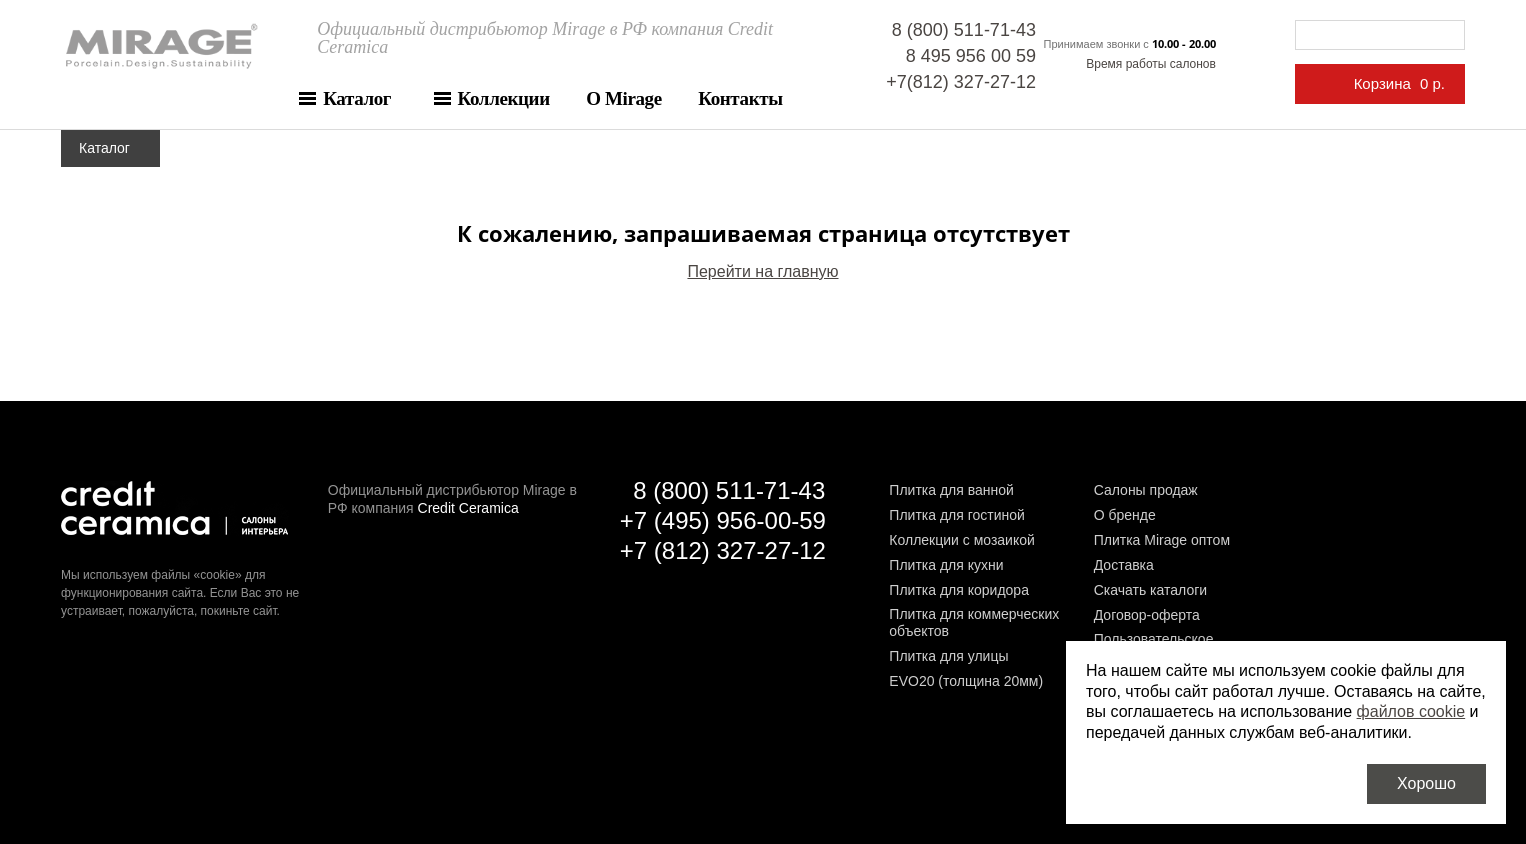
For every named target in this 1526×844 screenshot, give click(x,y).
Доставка (1124, 565)
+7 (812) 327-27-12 (723, 550)
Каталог (357, 98)
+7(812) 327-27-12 (961, 82)
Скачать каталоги (1150, 590)
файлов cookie (1411, 711)
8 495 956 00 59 (971, 56)
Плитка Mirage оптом (1162, 540)
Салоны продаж (1146, 490)
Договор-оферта (1147, 615)
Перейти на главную (762, 271)
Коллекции (504, 98)
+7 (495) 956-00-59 (723, 520)
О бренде (1125, 515)
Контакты (740, 98)
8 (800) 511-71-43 (964, 30)
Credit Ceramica (468, 508)
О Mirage (624, 98)
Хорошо (1426, 783)
